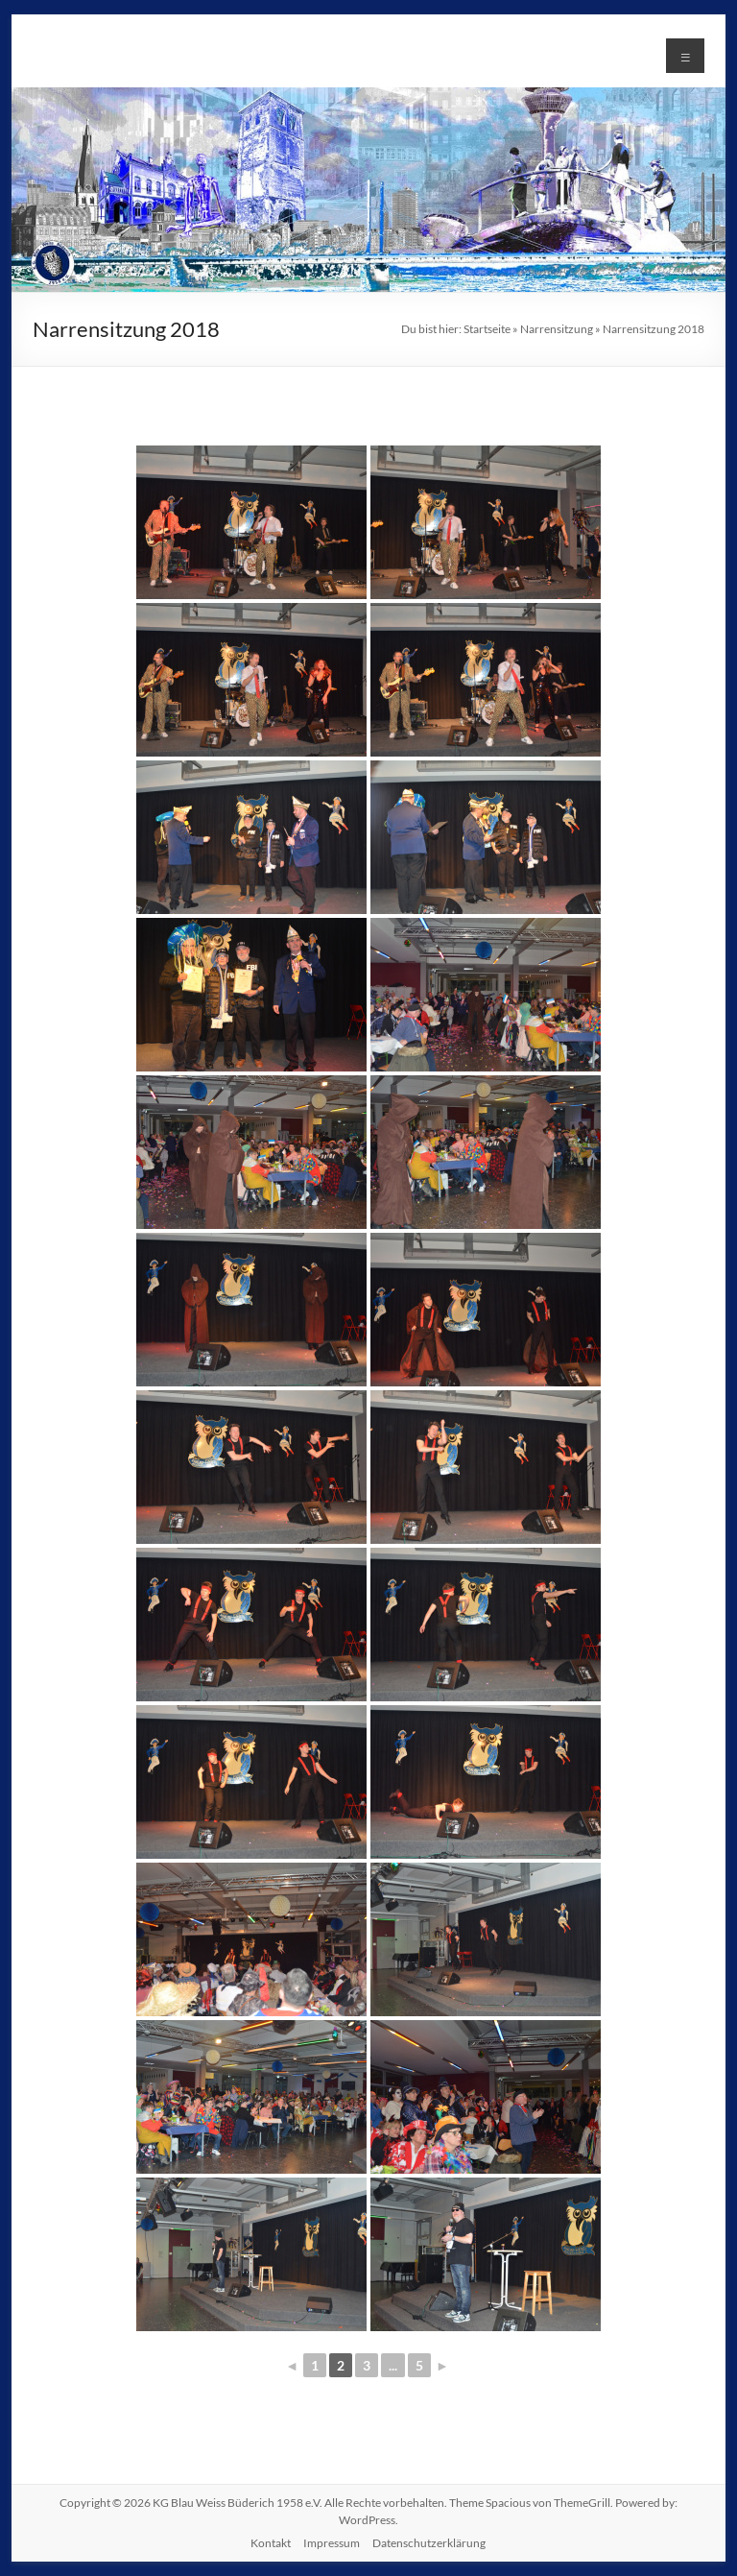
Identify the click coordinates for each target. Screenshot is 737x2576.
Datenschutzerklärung (429, 2543)
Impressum (331, 2543)
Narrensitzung (556, 329)
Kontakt (270, 2543)
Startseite (487, 329)
